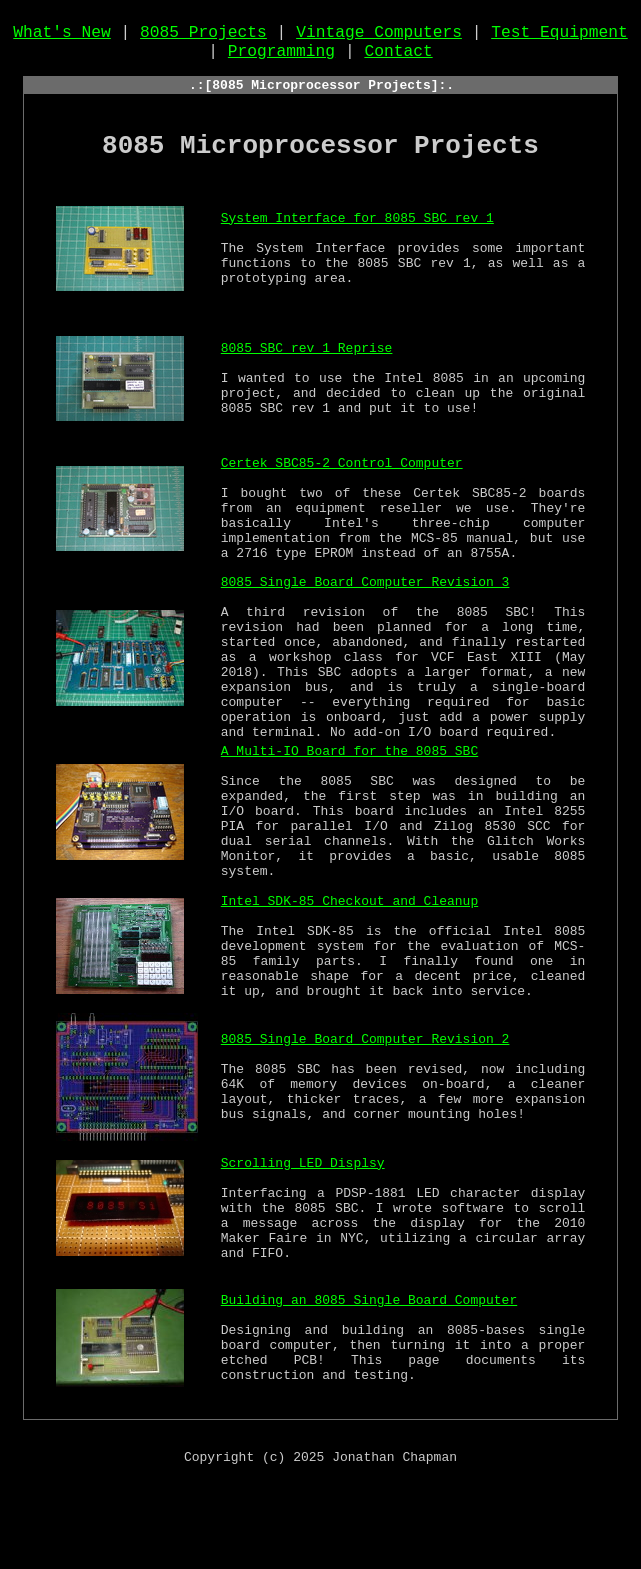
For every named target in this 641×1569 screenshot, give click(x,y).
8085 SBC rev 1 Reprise (307, 366)
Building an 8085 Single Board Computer (369, 1377)
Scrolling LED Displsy (303, 1238)
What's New (62, 37)
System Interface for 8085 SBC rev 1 (357, 236)
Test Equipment (559, 37)
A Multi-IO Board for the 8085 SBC (349, 810)
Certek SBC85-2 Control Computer (342, 478)
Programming (281, 59)
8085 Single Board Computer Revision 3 (365, 608)
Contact (398, 59)
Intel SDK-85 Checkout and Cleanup (349, 976)
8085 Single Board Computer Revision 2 (365, 1116)
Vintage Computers (379, 37)
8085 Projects (203, 37)
